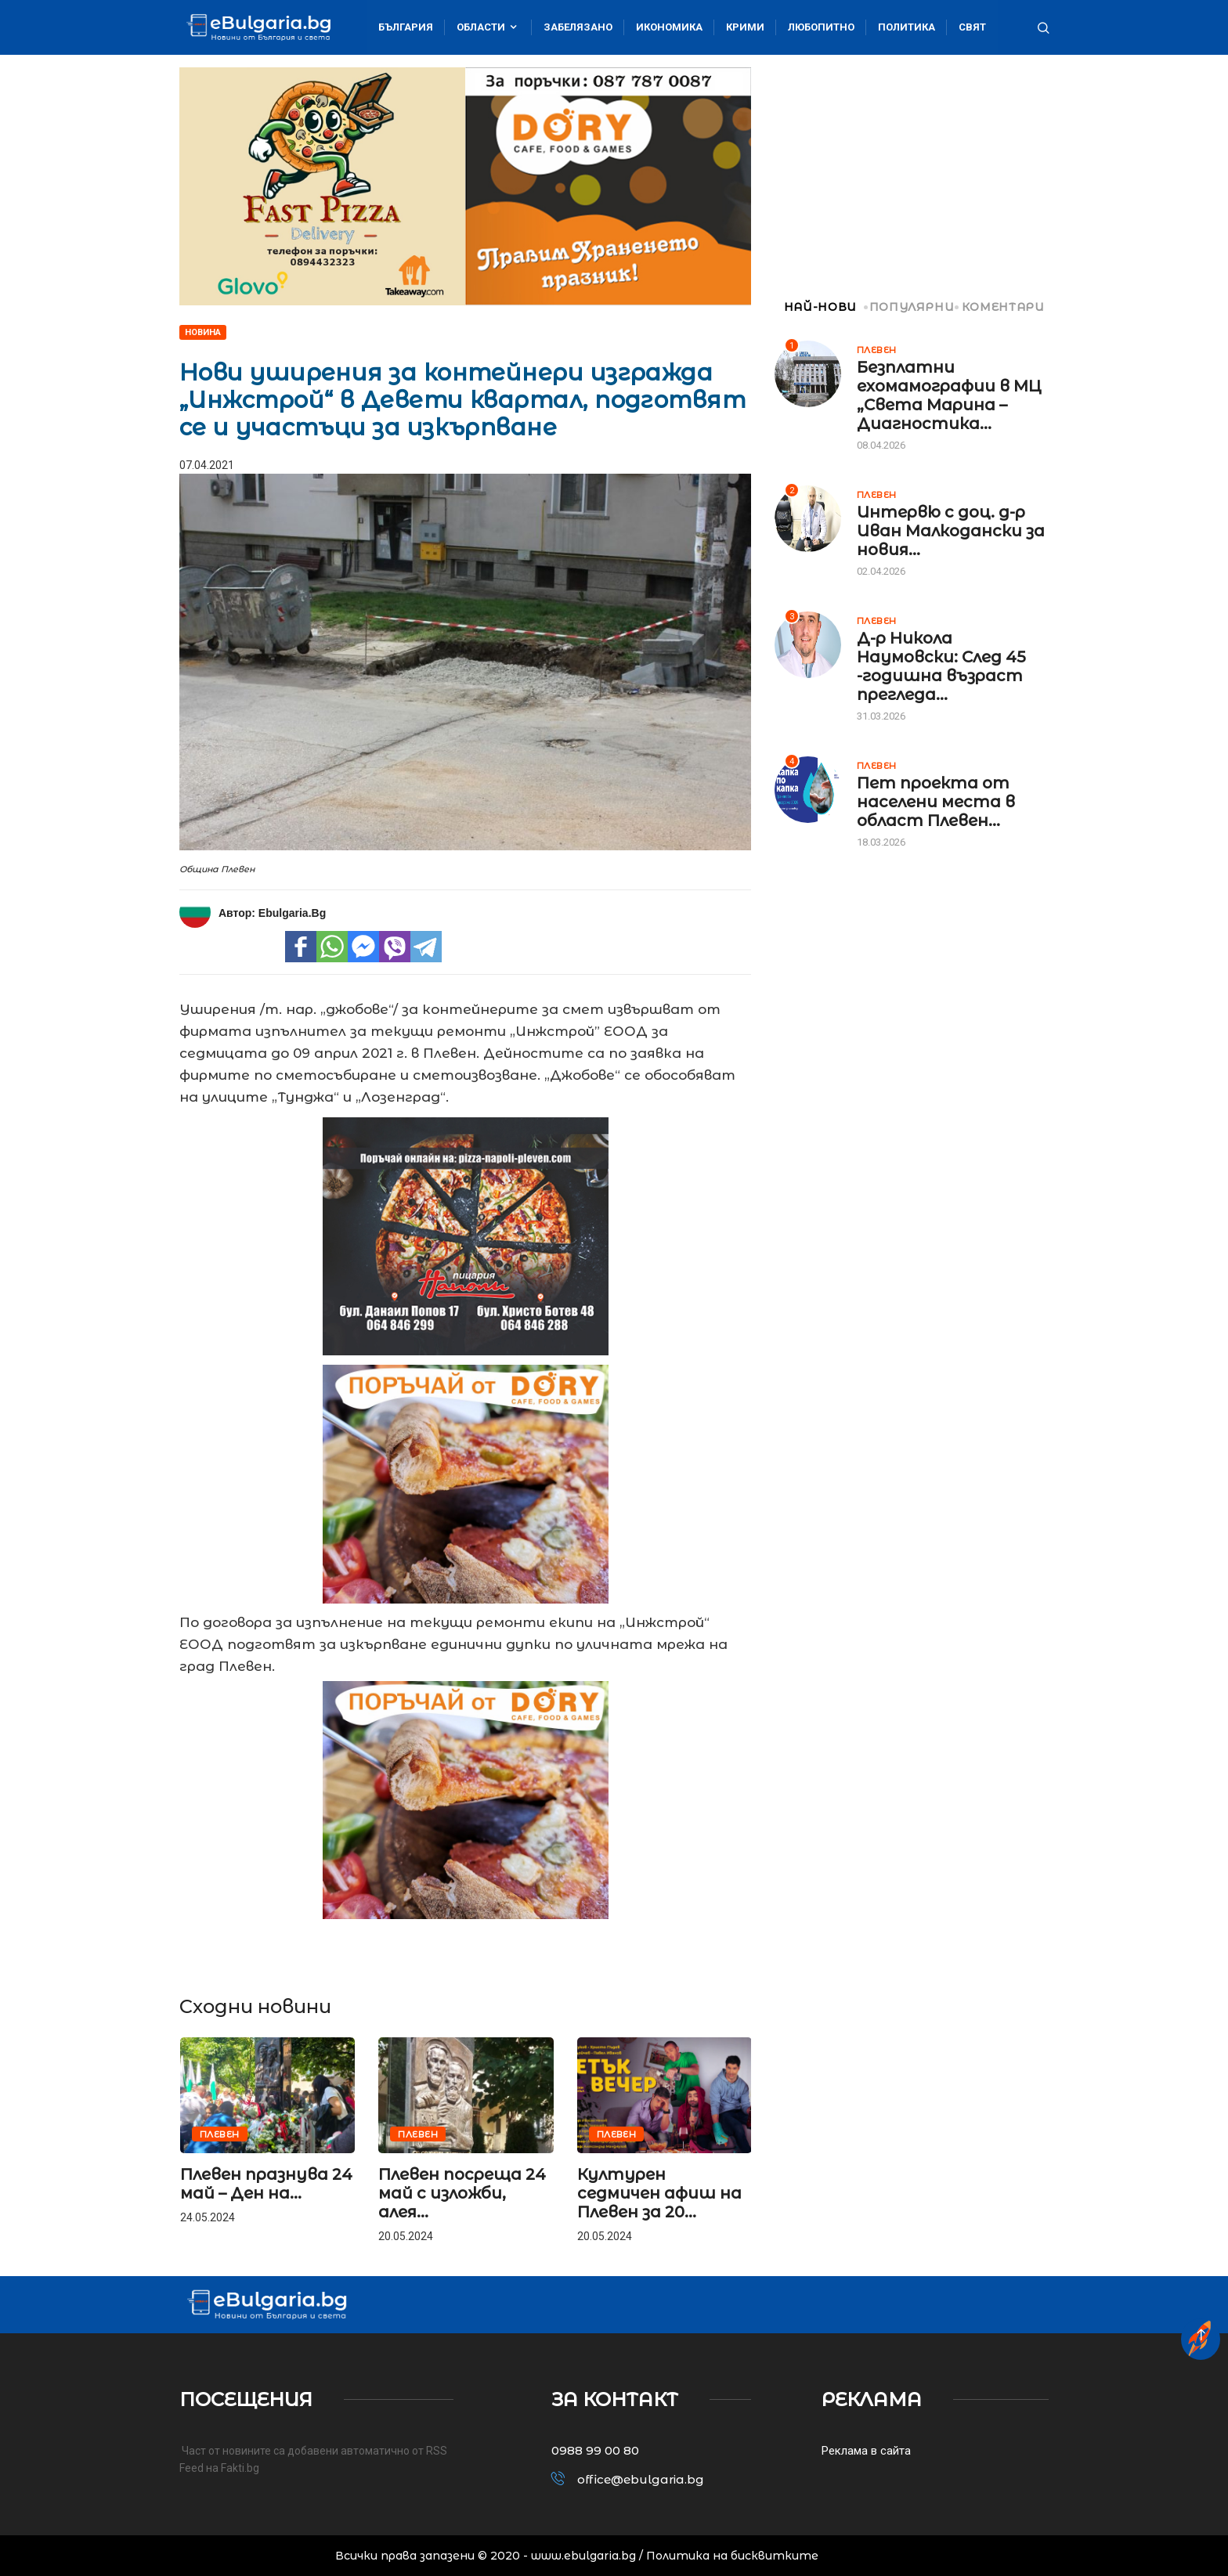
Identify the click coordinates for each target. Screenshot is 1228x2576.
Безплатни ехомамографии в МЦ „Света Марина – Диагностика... (949, 395)
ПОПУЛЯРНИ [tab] (910, 307)
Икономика (669, 27)
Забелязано (578, 27)
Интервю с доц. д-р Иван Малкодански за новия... (951, 531)
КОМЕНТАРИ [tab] (1000, 307)
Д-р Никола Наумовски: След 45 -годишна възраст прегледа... (941, 666)
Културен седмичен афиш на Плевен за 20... (659, 2193)
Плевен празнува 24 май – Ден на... (266, 2184)
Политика (906, 27)
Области (488, 27)
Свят (972, 27)
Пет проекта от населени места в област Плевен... (936, 802)
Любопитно (821, 27)
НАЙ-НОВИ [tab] (816, 307)
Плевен (220, 2134)
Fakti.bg (240, 2468)
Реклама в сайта (866, 2451)
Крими (745, 27)
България (405, 27)
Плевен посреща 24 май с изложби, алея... (462, 2193)
